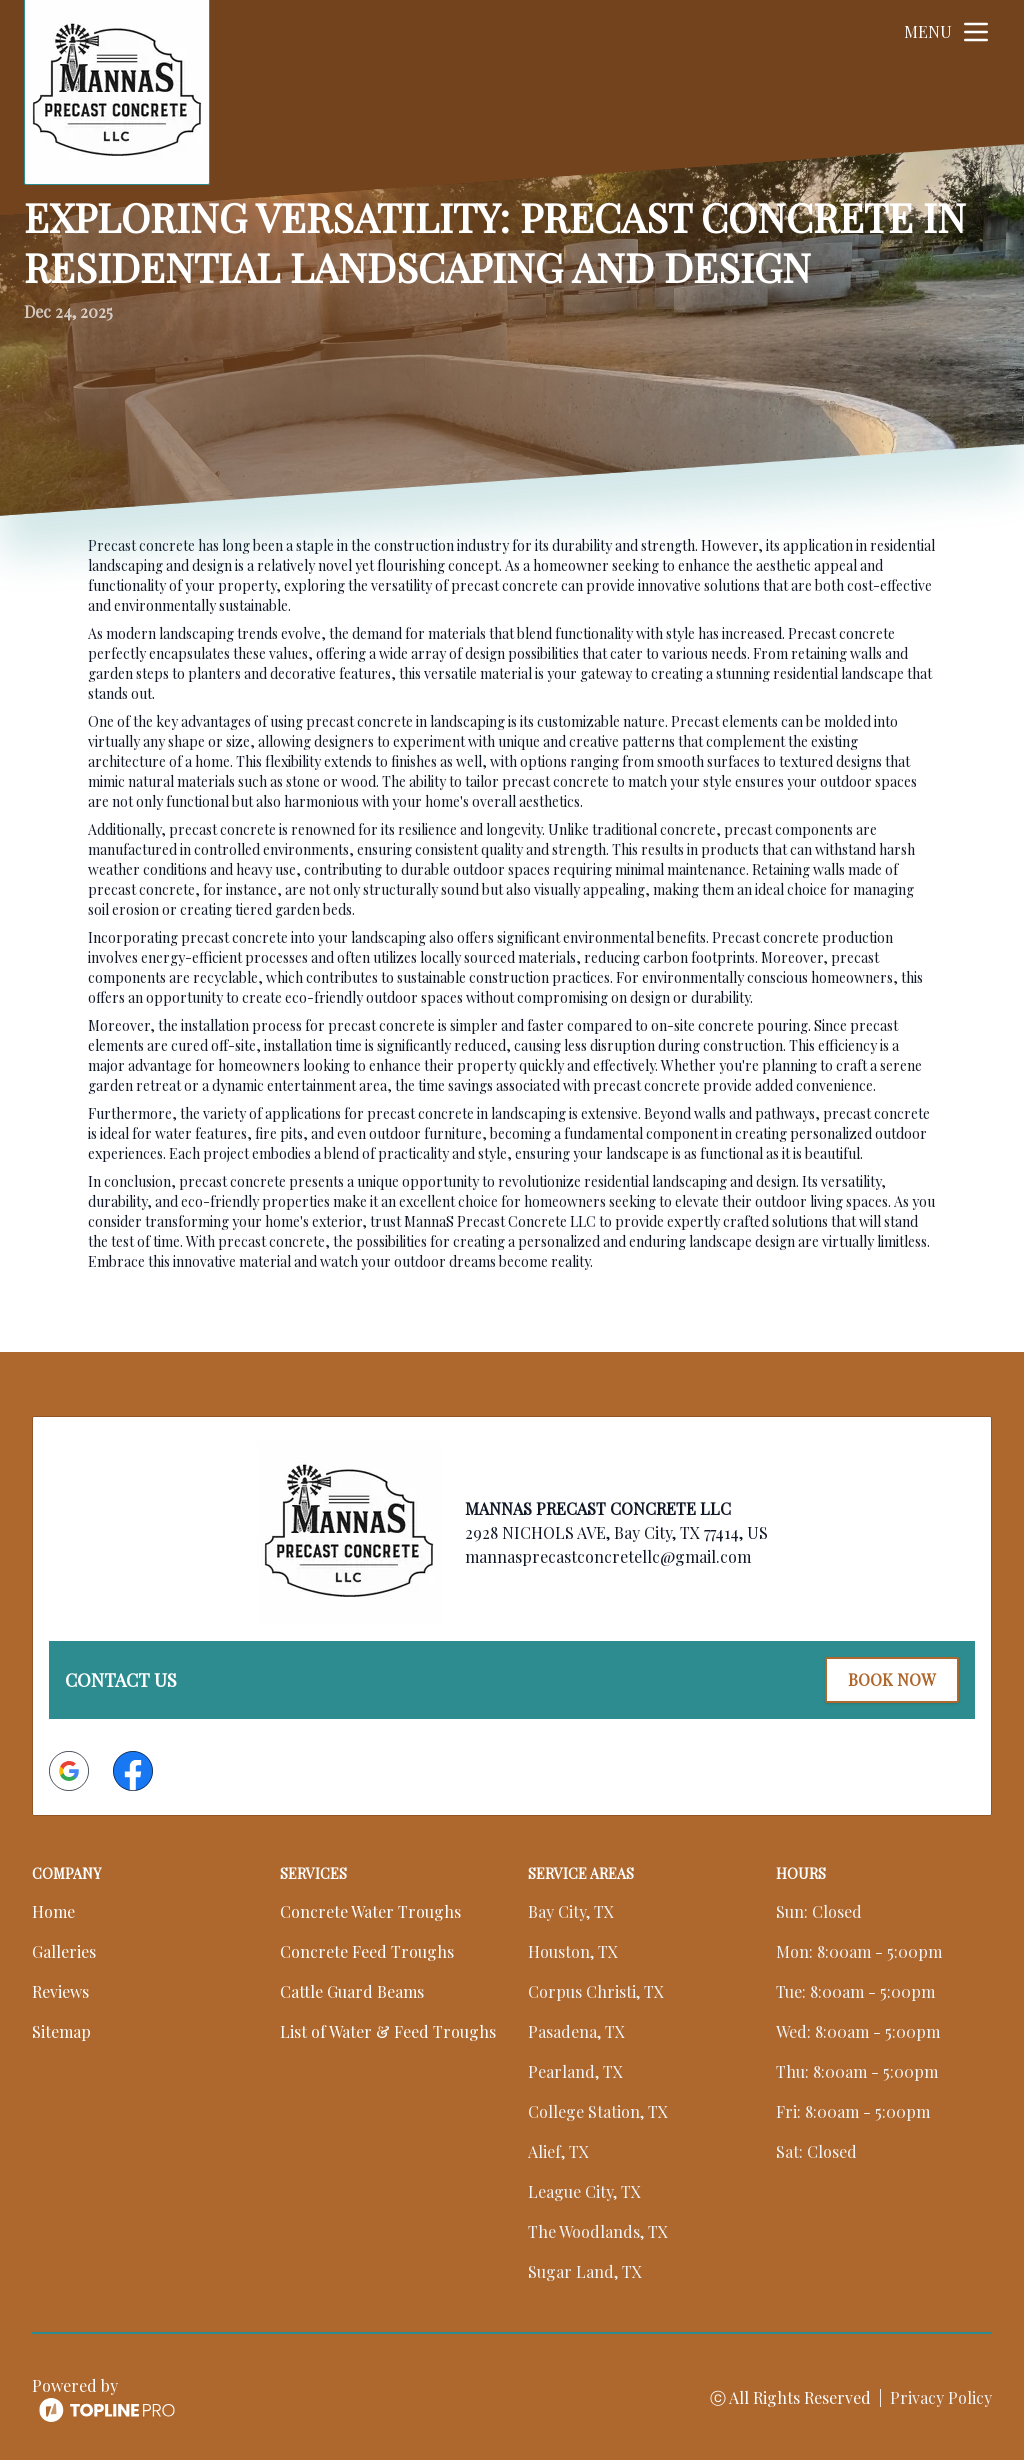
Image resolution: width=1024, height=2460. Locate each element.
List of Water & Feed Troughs (388, 2029)
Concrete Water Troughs (370, 1909)
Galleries (64, 1949)
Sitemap (61, 2029)
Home (53, 1909)
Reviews (60, 1989)
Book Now (889, 1678)
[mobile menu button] (976, 32)
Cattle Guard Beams (352, 1989)
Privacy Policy (941, 2395)
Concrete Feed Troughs (367, 1949)
